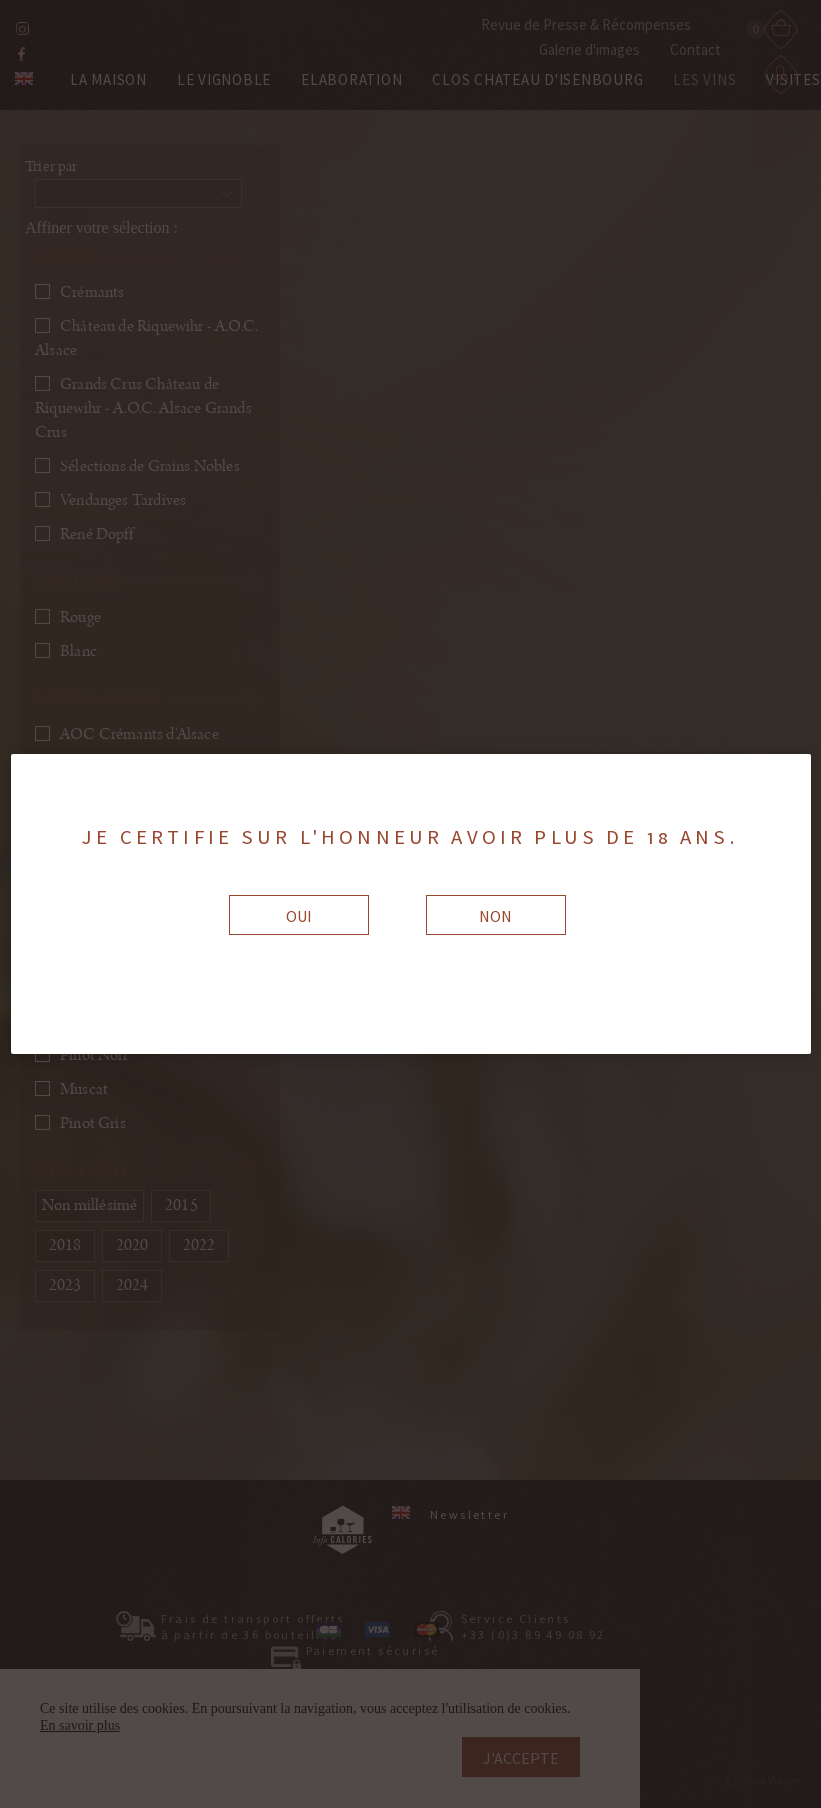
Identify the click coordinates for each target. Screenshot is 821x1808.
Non (495, 916)
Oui (299, 916)
